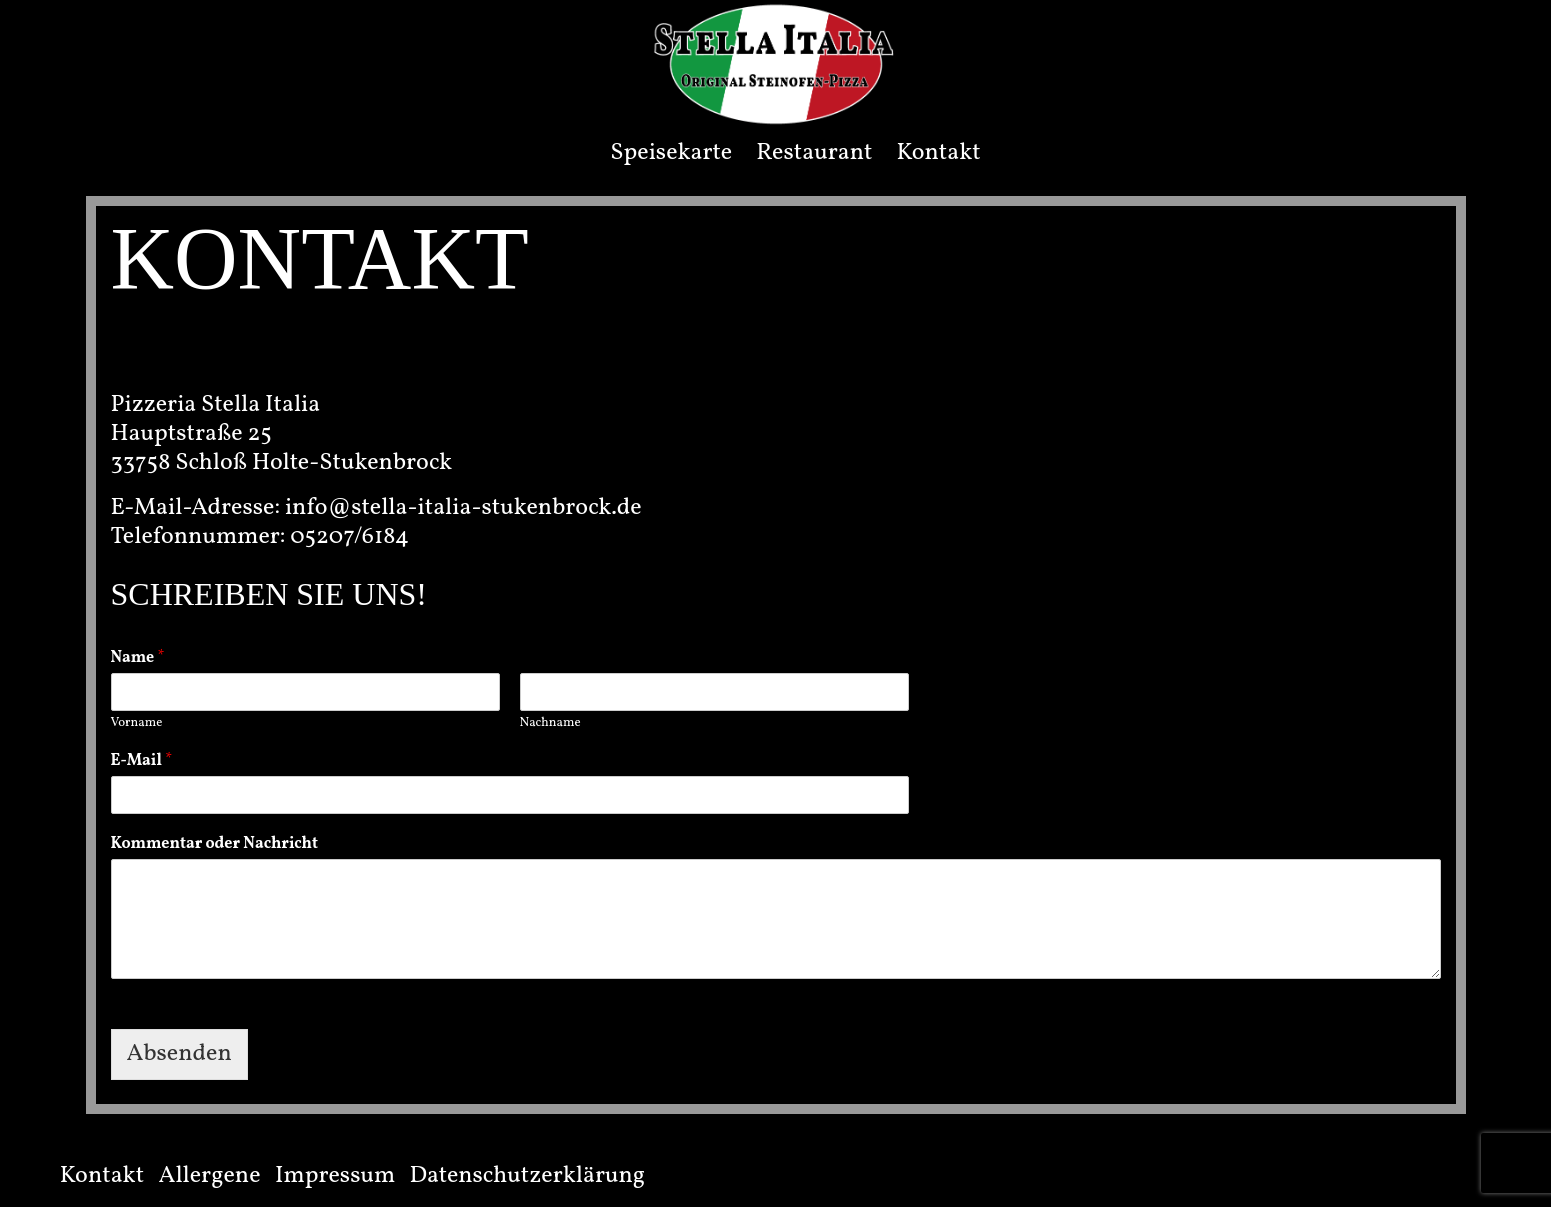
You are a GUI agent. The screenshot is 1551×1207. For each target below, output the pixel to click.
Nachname (550, 723)
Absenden (179, 1054)
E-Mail (142, 761)
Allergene (210, 1176)
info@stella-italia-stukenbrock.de (463, 508)
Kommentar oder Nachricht (214, 844)
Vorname (137, 723)
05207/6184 (349, 537)
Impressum (335, 1176)
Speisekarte (671, 153)
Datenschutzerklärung (528, 1176)
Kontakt (938, 153)
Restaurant (814, 153)
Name (138, 658)
